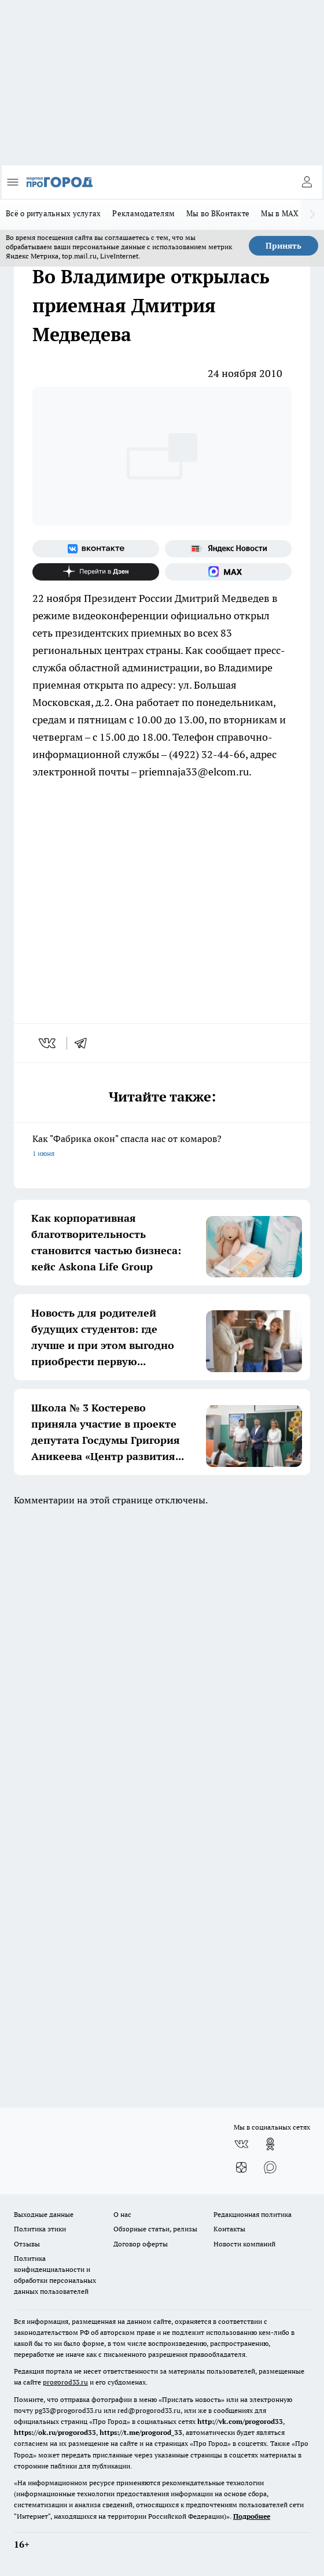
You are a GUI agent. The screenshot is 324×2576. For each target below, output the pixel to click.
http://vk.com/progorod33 (240, 2421)
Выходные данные (43, 2214)
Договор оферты (140, 2243)
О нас (122, 2214)
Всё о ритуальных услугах (53, 213)
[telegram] (84, 1043)
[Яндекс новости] (228, 548)
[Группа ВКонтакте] (95, 548)
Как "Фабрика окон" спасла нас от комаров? (162, 1147)
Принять (283, 246)
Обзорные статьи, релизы (155, 2228)
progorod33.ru (65, 2382)
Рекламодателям (143, 213)
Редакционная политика (252, 2214)
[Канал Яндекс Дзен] (95, 572)
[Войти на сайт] (306, 182)
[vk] (48, 1043)
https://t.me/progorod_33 (141, 2432)
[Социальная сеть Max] (228, 572)
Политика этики (40, 2228)
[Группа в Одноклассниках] (270, 2144)
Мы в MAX (280, 213)
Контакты (229, 2228)
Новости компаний (244, 2243)
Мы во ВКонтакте (217, 213)
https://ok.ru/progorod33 (55, 2432)
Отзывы (27, 2243)
